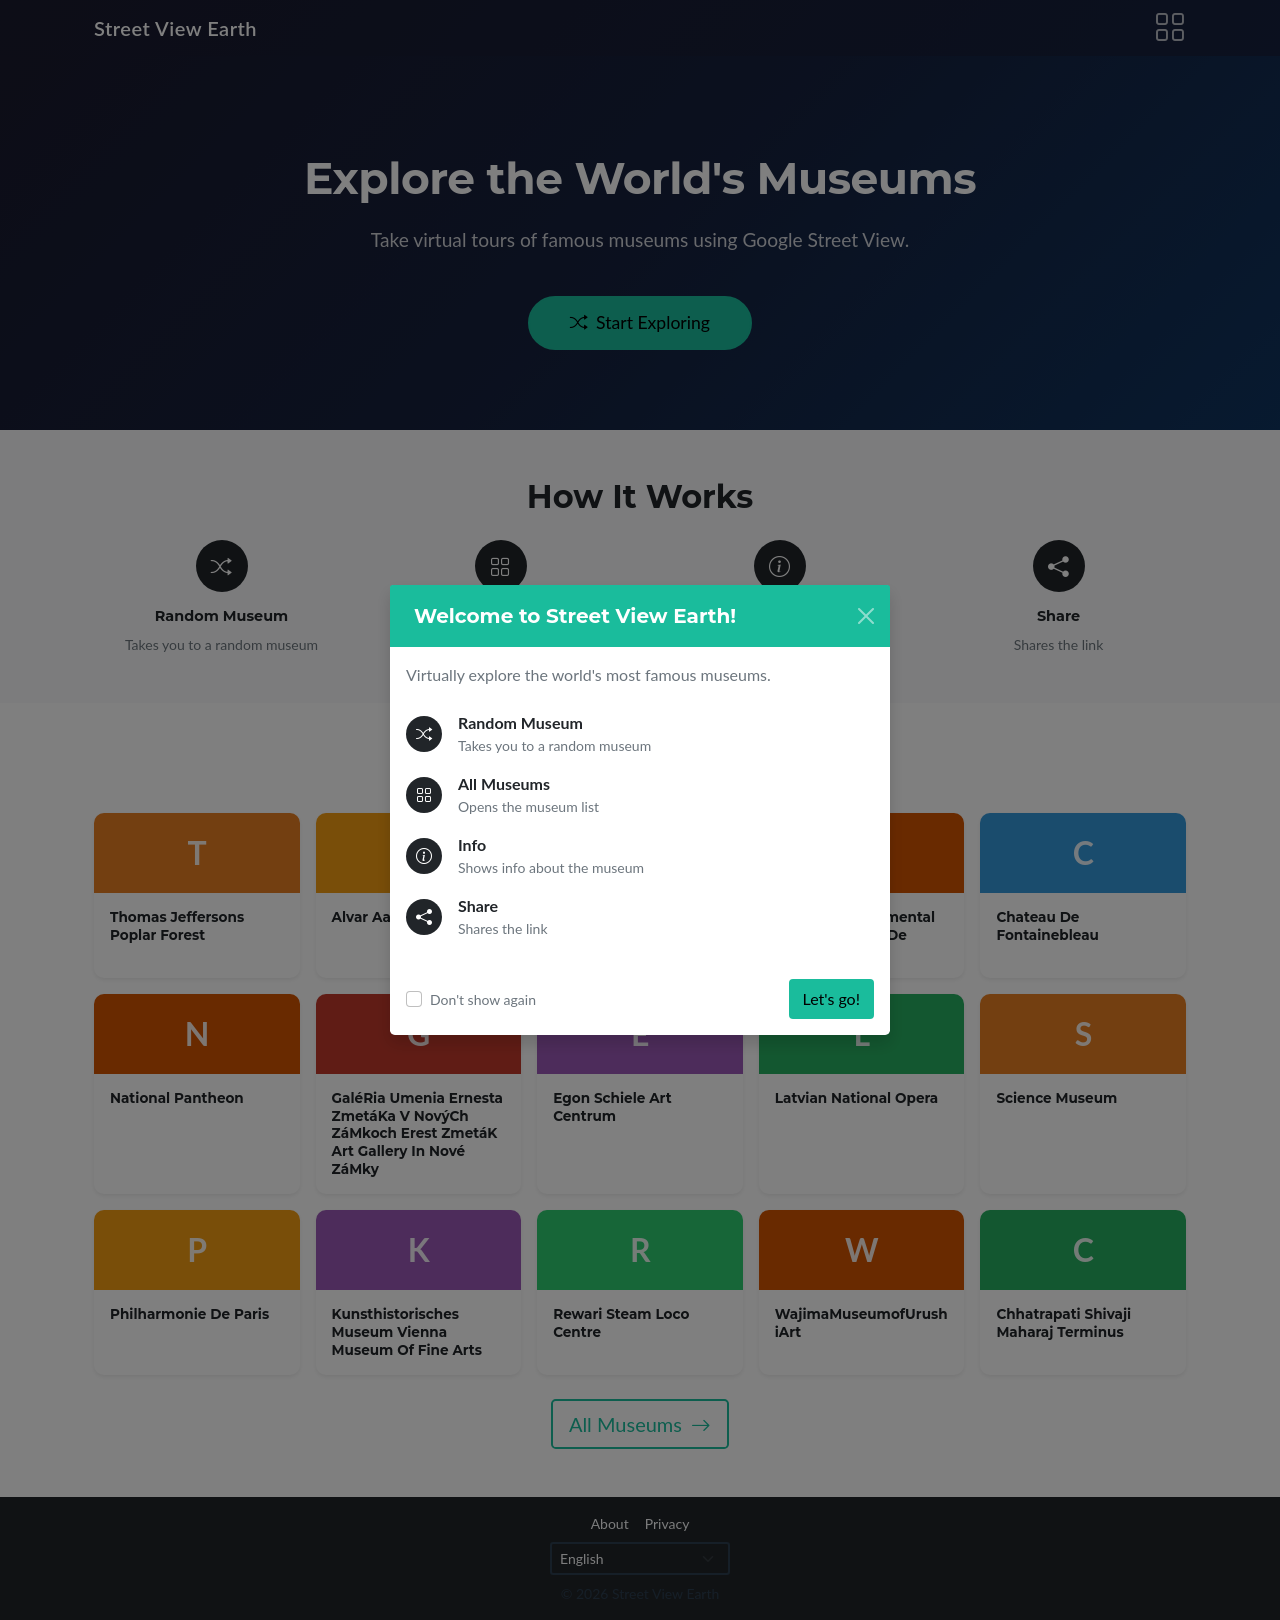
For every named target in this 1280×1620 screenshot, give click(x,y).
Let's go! (831, 998)
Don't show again (483, 999)
